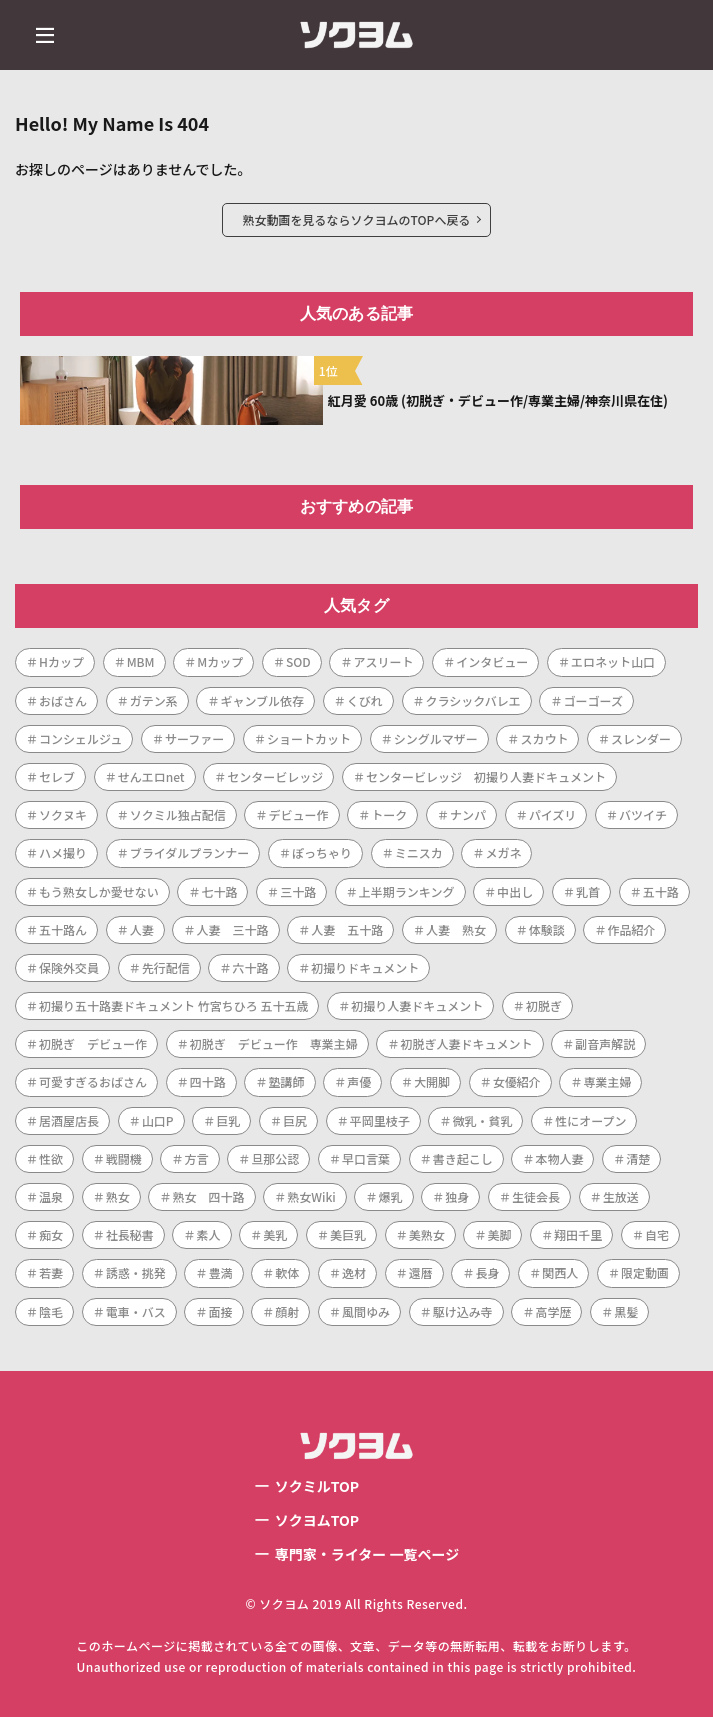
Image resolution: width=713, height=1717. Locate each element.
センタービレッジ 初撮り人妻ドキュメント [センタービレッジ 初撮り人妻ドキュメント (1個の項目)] (486, 776)
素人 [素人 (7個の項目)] (208, 1234)
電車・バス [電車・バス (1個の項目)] (136, 1311)
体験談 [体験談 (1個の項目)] (547, 929)
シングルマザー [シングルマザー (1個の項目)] (436, 738)
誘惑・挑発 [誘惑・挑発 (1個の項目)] (136, 1272)
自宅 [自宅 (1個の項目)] (657, 1234)
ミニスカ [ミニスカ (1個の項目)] (419, 852)
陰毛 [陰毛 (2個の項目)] (51, 1311)
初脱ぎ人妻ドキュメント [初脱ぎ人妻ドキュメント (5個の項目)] (466, 1043)
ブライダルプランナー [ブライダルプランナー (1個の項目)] (190, 852)
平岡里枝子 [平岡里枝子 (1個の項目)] (380, 1120)
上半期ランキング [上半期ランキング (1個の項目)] (407, 891)
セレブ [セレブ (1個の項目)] (57, 776)
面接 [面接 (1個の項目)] (220, 1311)
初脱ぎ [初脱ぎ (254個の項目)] (544, 1005)
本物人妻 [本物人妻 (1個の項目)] (559, 1158)
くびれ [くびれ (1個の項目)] (365, 700)
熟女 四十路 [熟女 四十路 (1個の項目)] (208, 1196)
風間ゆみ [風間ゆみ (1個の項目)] (366, 1311)
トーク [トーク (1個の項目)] (389, 814)
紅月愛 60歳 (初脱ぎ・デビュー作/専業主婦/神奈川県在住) (498, 400)
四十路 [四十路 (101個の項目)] (208, 1081)
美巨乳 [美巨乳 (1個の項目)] (348, 1234)
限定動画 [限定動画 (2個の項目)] (645, 1272)
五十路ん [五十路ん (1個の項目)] (63, 929)
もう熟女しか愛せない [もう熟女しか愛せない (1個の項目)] (99, 891)
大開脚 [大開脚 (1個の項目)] (432, 1081)
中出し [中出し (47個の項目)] (515, 891)
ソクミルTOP (317, 1486)
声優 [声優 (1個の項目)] (359, 1081)
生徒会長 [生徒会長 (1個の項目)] (536, 1196)
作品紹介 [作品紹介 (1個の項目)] (631, 929)
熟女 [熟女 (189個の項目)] (118, 1196)
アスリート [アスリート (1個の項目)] (383, 661)
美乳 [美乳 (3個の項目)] (275, 1234)
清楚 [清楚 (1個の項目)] (638, 1158)
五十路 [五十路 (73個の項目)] (661, 891)
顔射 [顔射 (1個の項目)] (287, 1311)
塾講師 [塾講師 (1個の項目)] (286, 1081)
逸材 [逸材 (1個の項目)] (354, 1272)
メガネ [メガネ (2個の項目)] (503, 852)
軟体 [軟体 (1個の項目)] (287, 1272)
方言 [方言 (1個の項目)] (196, 1158)
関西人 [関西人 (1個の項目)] (560, 1272)
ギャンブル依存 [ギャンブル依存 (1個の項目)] (262, 700)
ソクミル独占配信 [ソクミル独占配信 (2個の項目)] (178, 814)
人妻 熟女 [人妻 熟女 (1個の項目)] (456, 929)
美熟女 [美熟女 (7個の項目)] (427, 1234)
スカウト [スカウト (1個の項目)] (544, 738)
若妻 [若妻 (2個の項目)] (51, 1272)
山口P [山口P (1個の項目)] (158, 1120)
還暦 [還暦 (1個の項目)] (421, 1272)
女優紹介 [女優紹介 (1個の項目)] (517, 1081)
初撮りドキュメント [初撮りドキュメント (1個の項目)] (365, 967)
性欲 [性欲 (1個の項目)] (51, 1158)
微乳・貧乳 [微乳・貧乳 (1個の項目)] (482, 1120)
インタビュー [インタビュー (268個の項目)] (492, 661)
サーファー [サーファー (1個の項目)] (194, 738)
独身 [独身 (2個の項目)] (457, 1196)
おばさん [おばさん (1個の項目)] (63, 700)
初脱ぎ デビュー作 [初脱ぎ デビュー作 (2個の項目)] (93, 1043)
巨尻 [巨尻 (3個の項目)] (295, 1120)
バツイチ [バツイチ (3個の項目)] (643, 814)
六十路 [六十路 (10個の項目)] (250, 967)
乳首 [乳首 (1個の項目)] (588, 891)
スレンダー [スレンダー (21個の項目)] (641, 738)
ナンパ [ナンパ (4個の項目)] (468, 814)
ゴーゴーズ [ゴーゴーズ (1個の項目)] (592, 700)
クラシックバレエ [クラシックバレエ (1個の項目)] (473, 700)
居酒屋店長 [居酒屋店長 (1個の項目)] (69, 1120)
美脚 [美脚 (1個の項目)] (499, 1234)
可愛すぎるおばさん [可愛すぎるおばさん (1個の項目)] (93, 1081)
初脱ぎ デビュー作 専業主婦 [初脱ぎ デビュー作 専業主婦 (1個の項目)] (274, 1043)
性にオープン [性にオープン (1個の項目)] (590, 1120)
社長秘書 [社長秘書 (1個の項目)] (130, 1234)
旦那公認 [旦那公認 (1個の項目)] (275, 1158)
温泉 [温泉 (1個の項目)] (51, 1196)
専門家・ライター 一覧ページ (367, 1554)
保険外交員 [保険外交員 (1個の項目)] (69, 967)
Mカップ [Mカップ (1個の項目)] (220, 661)
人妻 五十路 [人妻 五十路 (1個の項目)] (347, 929)
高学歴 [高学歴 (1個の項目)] (553, 1311)
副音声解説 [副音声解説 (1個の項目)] (605, 1043)
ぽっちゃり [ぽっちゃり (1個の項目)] (322, 852)
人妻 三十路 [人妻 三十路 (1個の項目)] (232, 929)
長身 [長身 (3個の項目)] (487, 1272)
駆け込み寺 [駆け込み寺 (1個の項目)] (463, 1311)
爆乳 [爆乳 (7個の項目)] (390, 1196)
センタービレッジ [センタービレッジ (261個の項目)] (275, 776)
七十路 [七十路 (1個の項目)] (219, 891)
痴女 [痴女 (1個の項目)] (51, 1234)
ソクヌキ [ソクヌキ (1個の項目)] (63, 814)
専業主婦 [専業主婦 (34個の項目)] (607, 1081)
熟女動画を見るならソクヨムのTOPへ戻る (357, 219)
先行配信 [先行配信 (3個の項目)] (166, 967)
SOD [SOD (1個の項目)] (298, 661)
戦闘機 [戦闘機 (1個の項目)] (124, 1158)
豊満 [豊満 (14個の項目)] (220, 1272)
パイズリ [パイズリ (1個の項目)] (553, 814)
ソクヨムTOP (317, 1520)
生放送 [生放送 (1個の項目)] (621, 1196)
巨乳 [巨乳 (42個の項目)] (228, 1120)
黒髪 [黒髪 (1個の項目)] (626, 1311)
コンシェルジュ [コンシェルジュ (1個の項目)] (80, 738)
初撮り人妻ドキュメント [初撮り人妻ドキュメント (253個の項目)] (417, 1005)
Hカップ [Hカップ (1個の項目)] (61, 661)
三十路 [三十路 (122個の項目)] (298, 891)
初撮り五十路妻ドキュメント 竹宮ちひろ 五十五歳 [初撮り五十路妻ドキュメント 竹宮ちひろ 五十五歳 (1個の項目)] (173, 1005)
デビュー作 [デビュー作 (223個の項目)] (298, 814)
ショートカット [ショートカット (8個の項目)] (309, 738)
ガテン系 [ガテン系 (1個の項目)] (154, 700)
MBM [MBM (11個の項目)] (141, 661)
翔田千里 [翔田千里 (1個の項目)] (578, 1234)
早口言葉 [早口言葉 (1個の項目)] (366, 1158)
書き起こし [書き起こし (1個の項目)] (463, 1158)
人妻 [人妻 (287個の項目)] (142, 929)
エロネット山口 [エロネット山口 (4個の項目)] (613, 661)
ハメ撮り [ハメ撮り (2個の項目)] (63, 852)
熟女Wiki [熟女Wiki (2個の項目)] (311, 1196)
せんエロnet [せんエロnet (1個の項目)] (151, 776)
